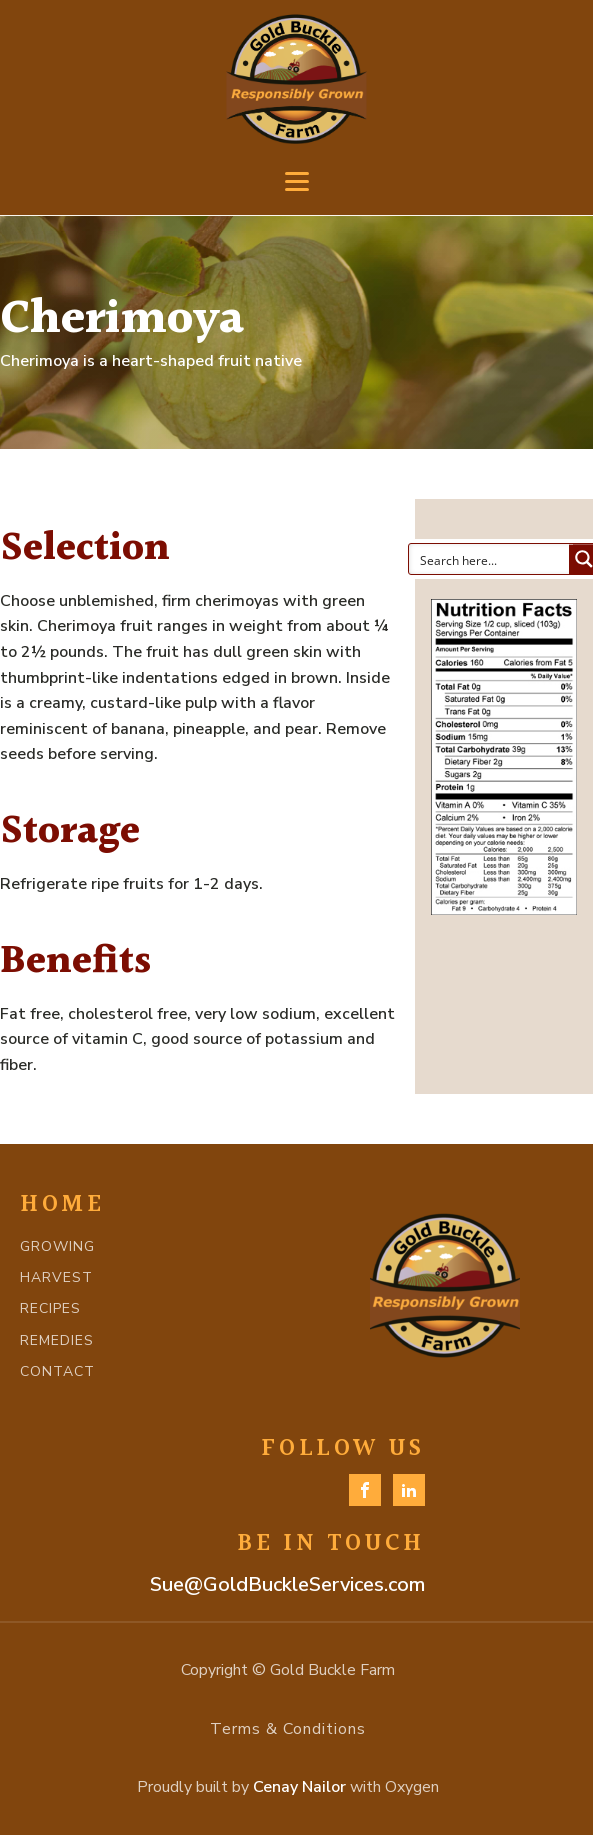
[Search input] (490, 559)
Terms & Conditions (288, 1729)
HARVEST (56, 1277)
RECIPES (50, 1308)
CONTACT (57, 1371)
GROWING (57, 1246)
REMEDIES (57, 1340)
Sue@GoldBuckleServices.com (287, 1584)
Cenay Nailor (299, 1787)
